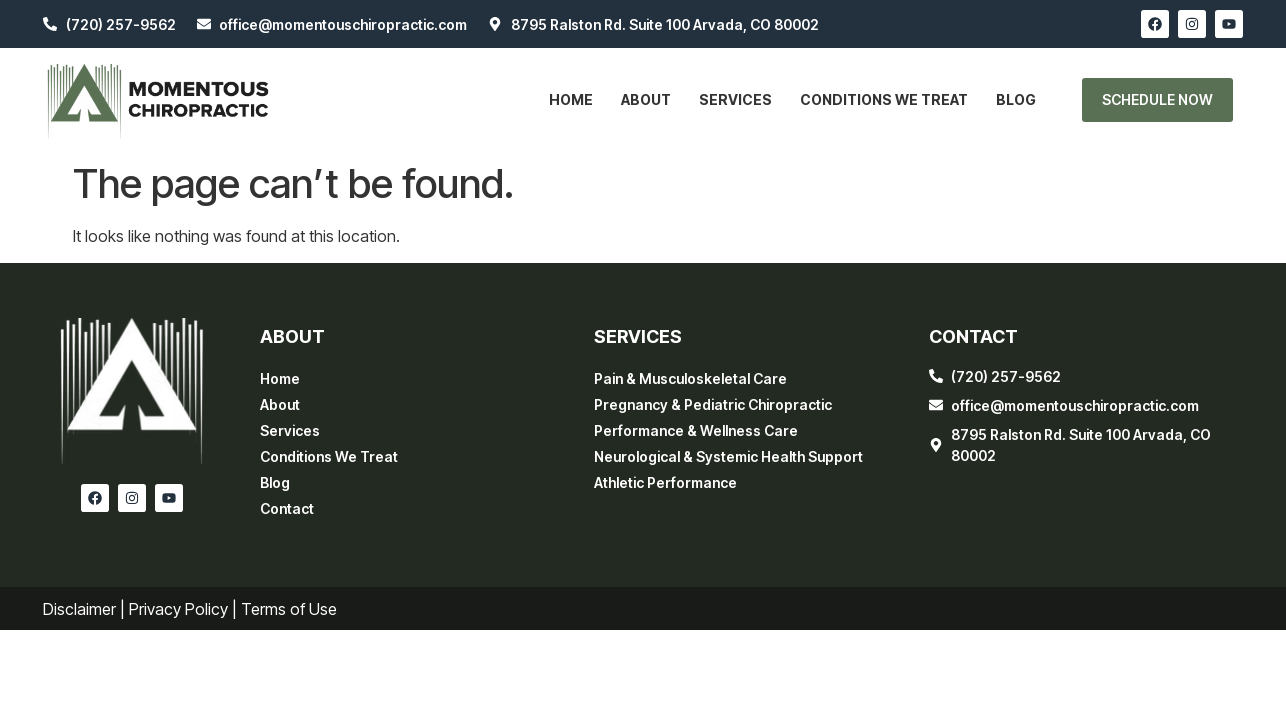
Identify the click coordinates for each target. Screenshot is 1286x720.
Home (571, 99)
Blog (1016, 99)
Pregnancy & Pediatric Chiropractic (713, 404)
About (646, 99)
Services (735, 99)
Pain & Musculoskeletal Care (690, 378)
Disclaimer (79, 609)
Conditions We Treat (884, 99)
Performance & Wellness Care (696, 430)
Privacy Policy (178, 609)
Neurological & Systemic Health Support (728, 456)
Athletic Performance (665, 482)
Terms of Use (289, 609)
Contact (287, 508)
